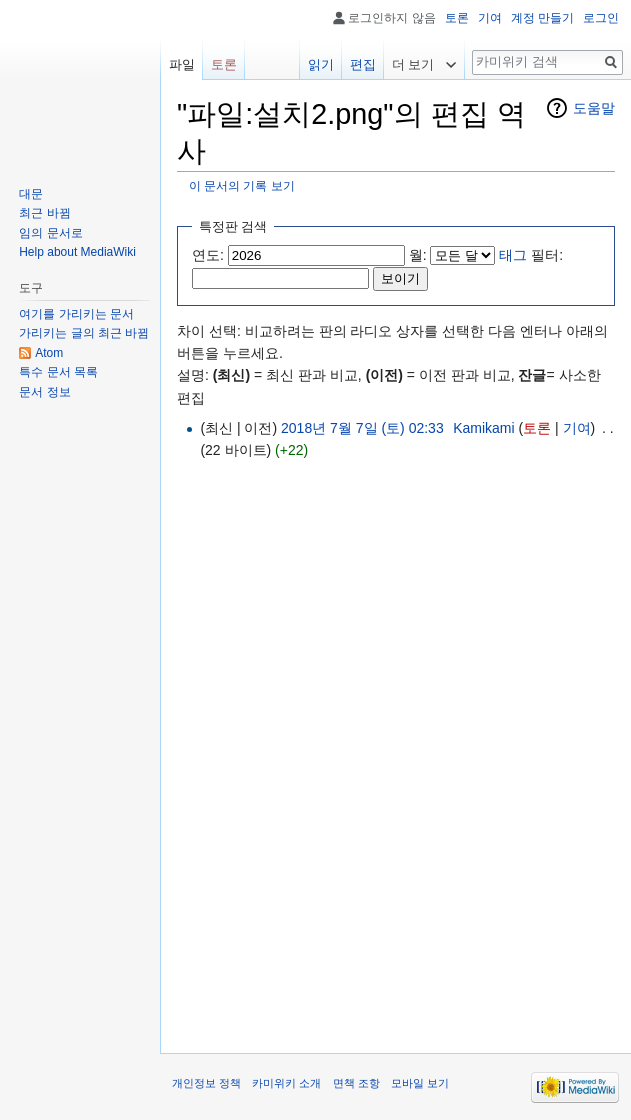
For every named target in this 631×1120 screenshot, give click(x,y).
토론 (537, 428)
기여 (577, 428)
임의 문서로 (50, 233)
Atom (49, 353)
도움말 (594, 108)
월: (418, 255)
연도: (208, 255)
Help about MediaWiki (77, 252)
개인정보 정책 (206, 1083)
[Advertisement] (404, 604)
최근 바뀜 (44, 213)
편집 (363, 64)
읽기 (321, 64)
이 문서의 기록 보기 (242, 185)
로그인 (601, 18)
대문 (31, 194)
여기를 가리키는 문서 (76, 314)
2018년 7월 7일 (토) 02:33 (362, 428)
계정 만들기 (542, 18)
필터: (531, 255)
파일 (182, 64)
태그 (513, 255)
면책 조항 (356, 1083)
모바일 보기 (420, 1083)
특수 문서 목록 (58, 372)
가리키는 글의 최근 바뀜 (84, 333)
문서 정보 (44, 392)
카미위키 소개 (286, 1083)
